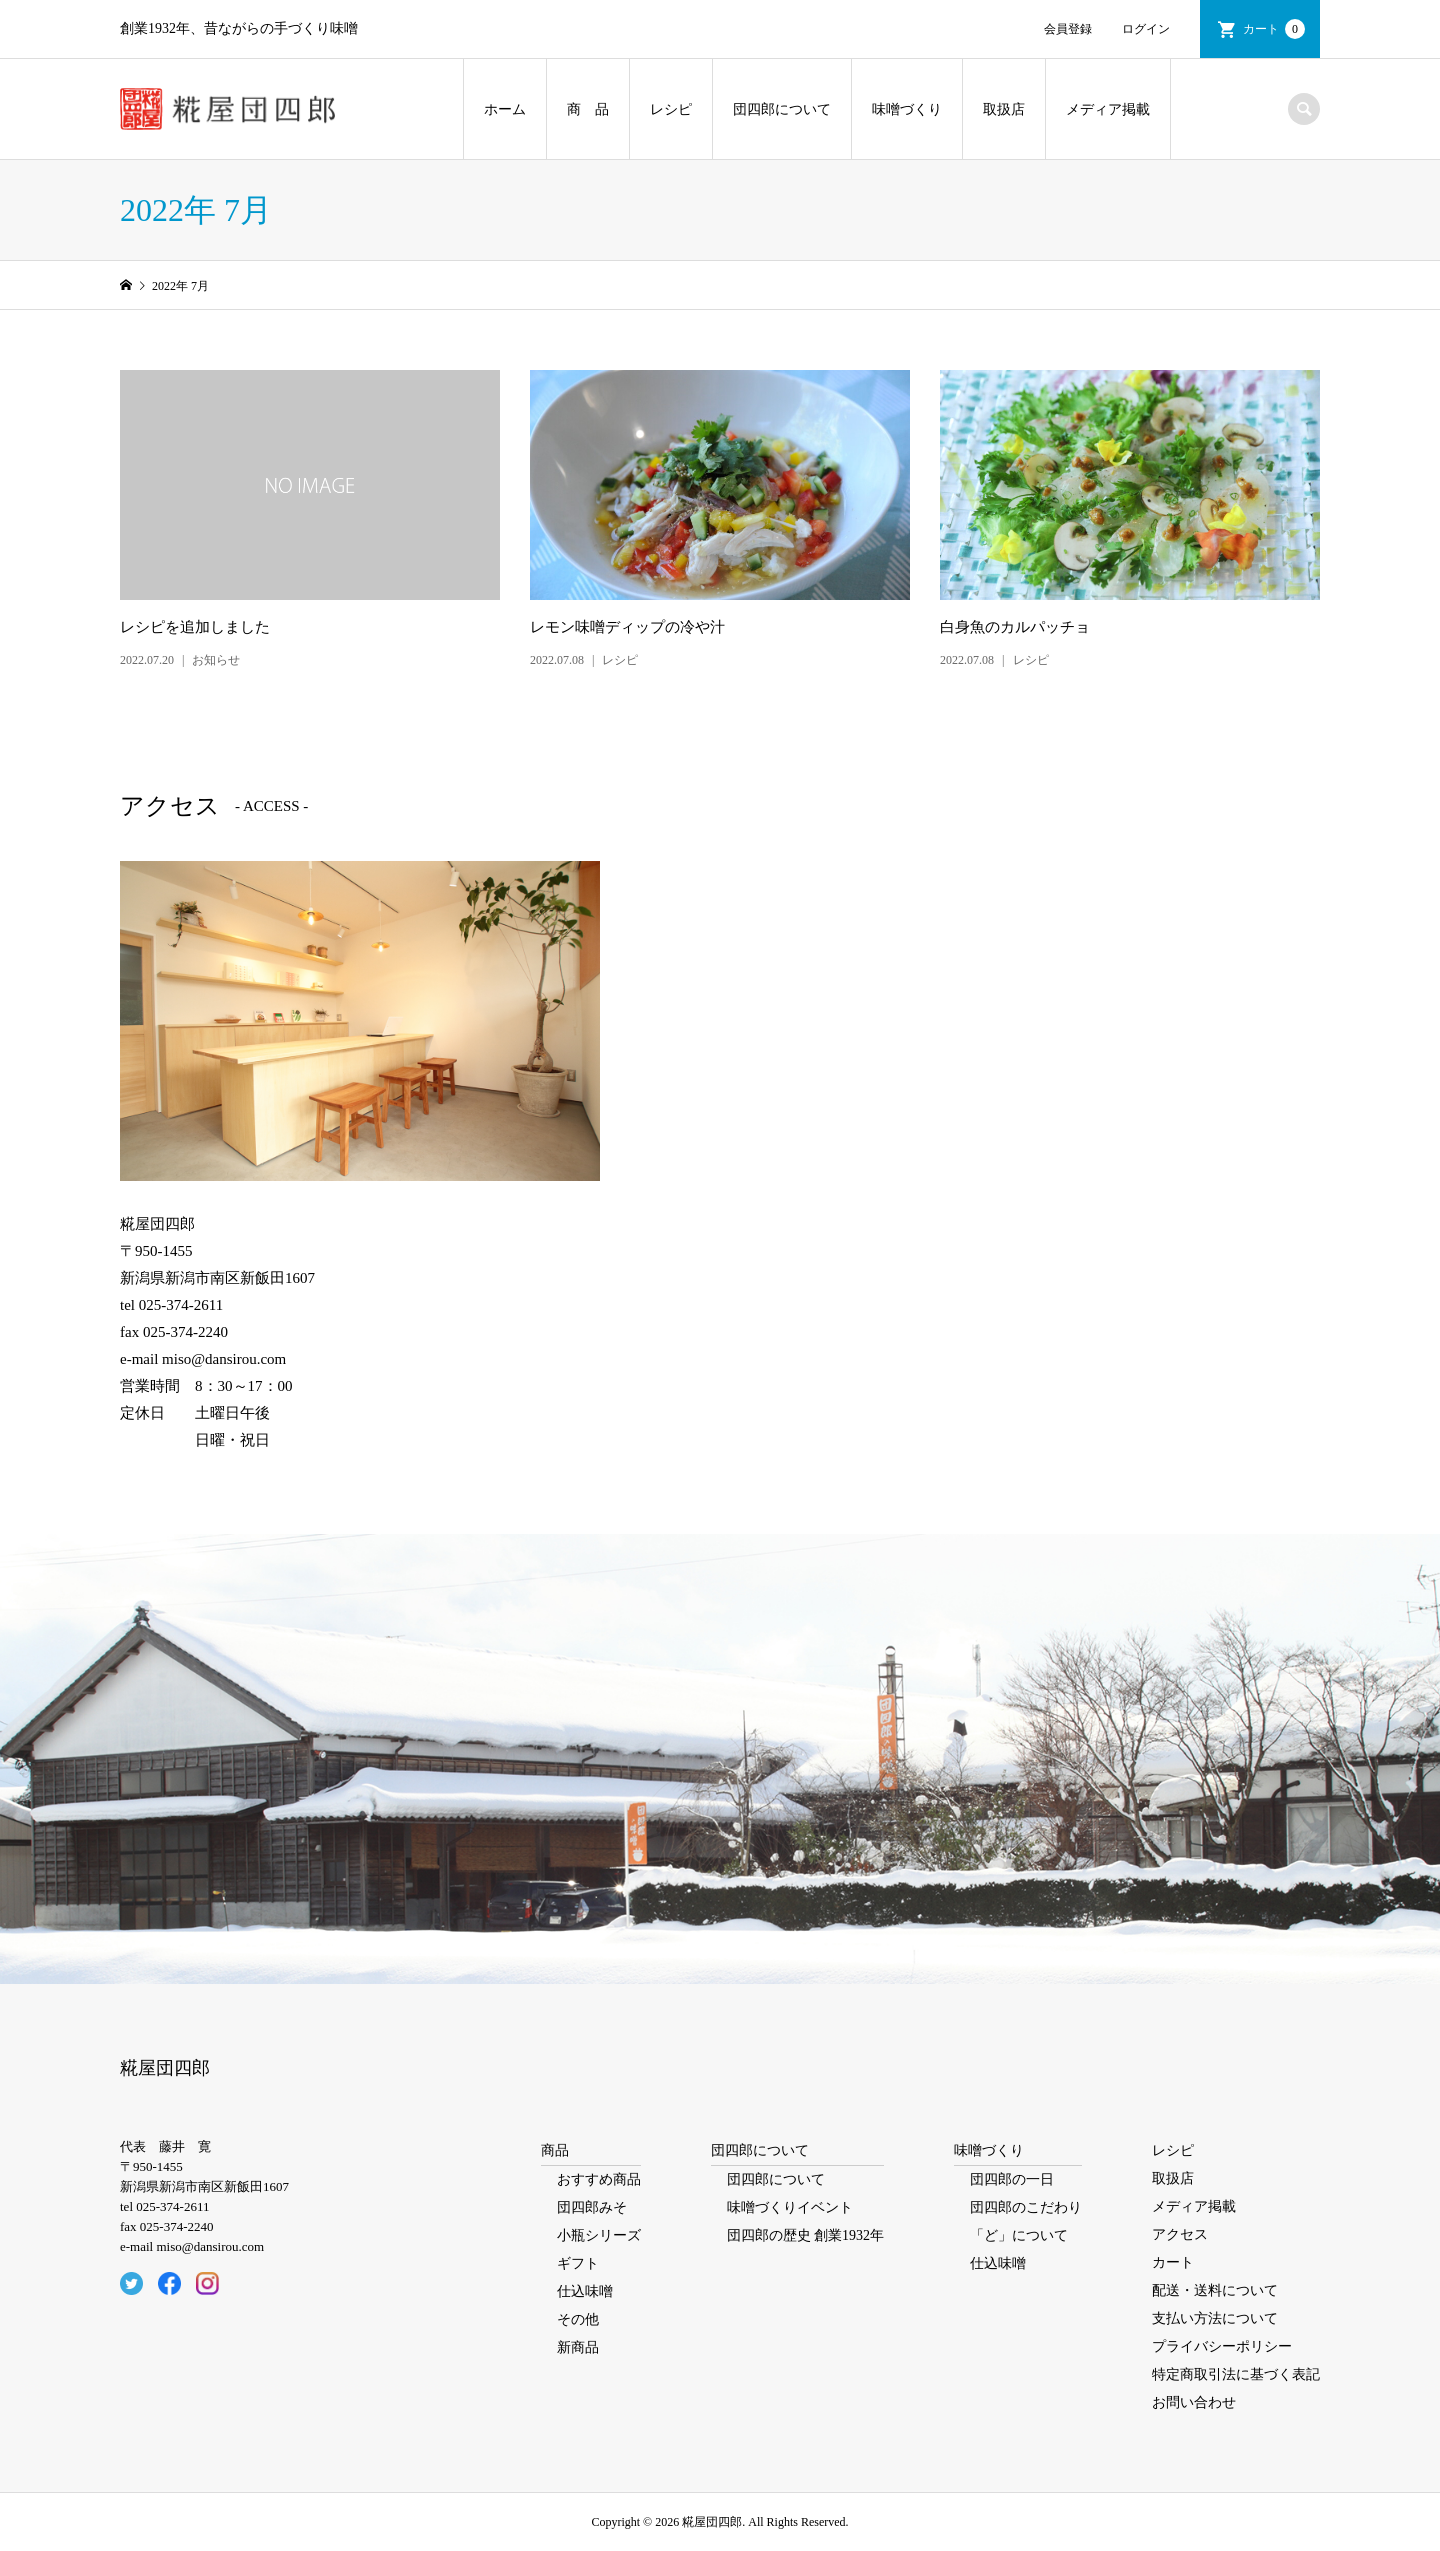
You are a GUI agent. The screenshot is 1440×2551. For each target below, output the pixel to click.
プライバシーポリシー (1222, 2346)
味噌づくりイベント (790, 2207)
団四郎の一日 (1012, 2179)
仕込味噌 (585, 2291)
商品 (555, 2150)
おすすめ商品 (599, 2179)
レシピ (671, 109)
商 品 (588, 109)
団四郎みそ (592, 2207)
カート (1274, 29)
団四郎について (782, 109)
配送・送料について (1215, 2290)
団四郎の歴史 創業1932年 (806, 2235)
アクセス (1180, 2234)
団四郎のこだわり (1026, 2207)
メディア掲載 (1108, 109)
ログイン (1146, 29)
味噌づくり (907, 109)
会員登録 (1068, 29)
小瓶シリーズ (599, 2235)
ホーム (505, 109)
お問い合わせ (1194, 2402)
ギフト (578, 2263)
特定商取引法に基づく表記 (1236, 2374)
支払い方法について (1215, 2318)
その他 (578, 2319)
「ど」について (1019, 2235)
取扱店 (1004, 109)
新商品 (578, 2347)
